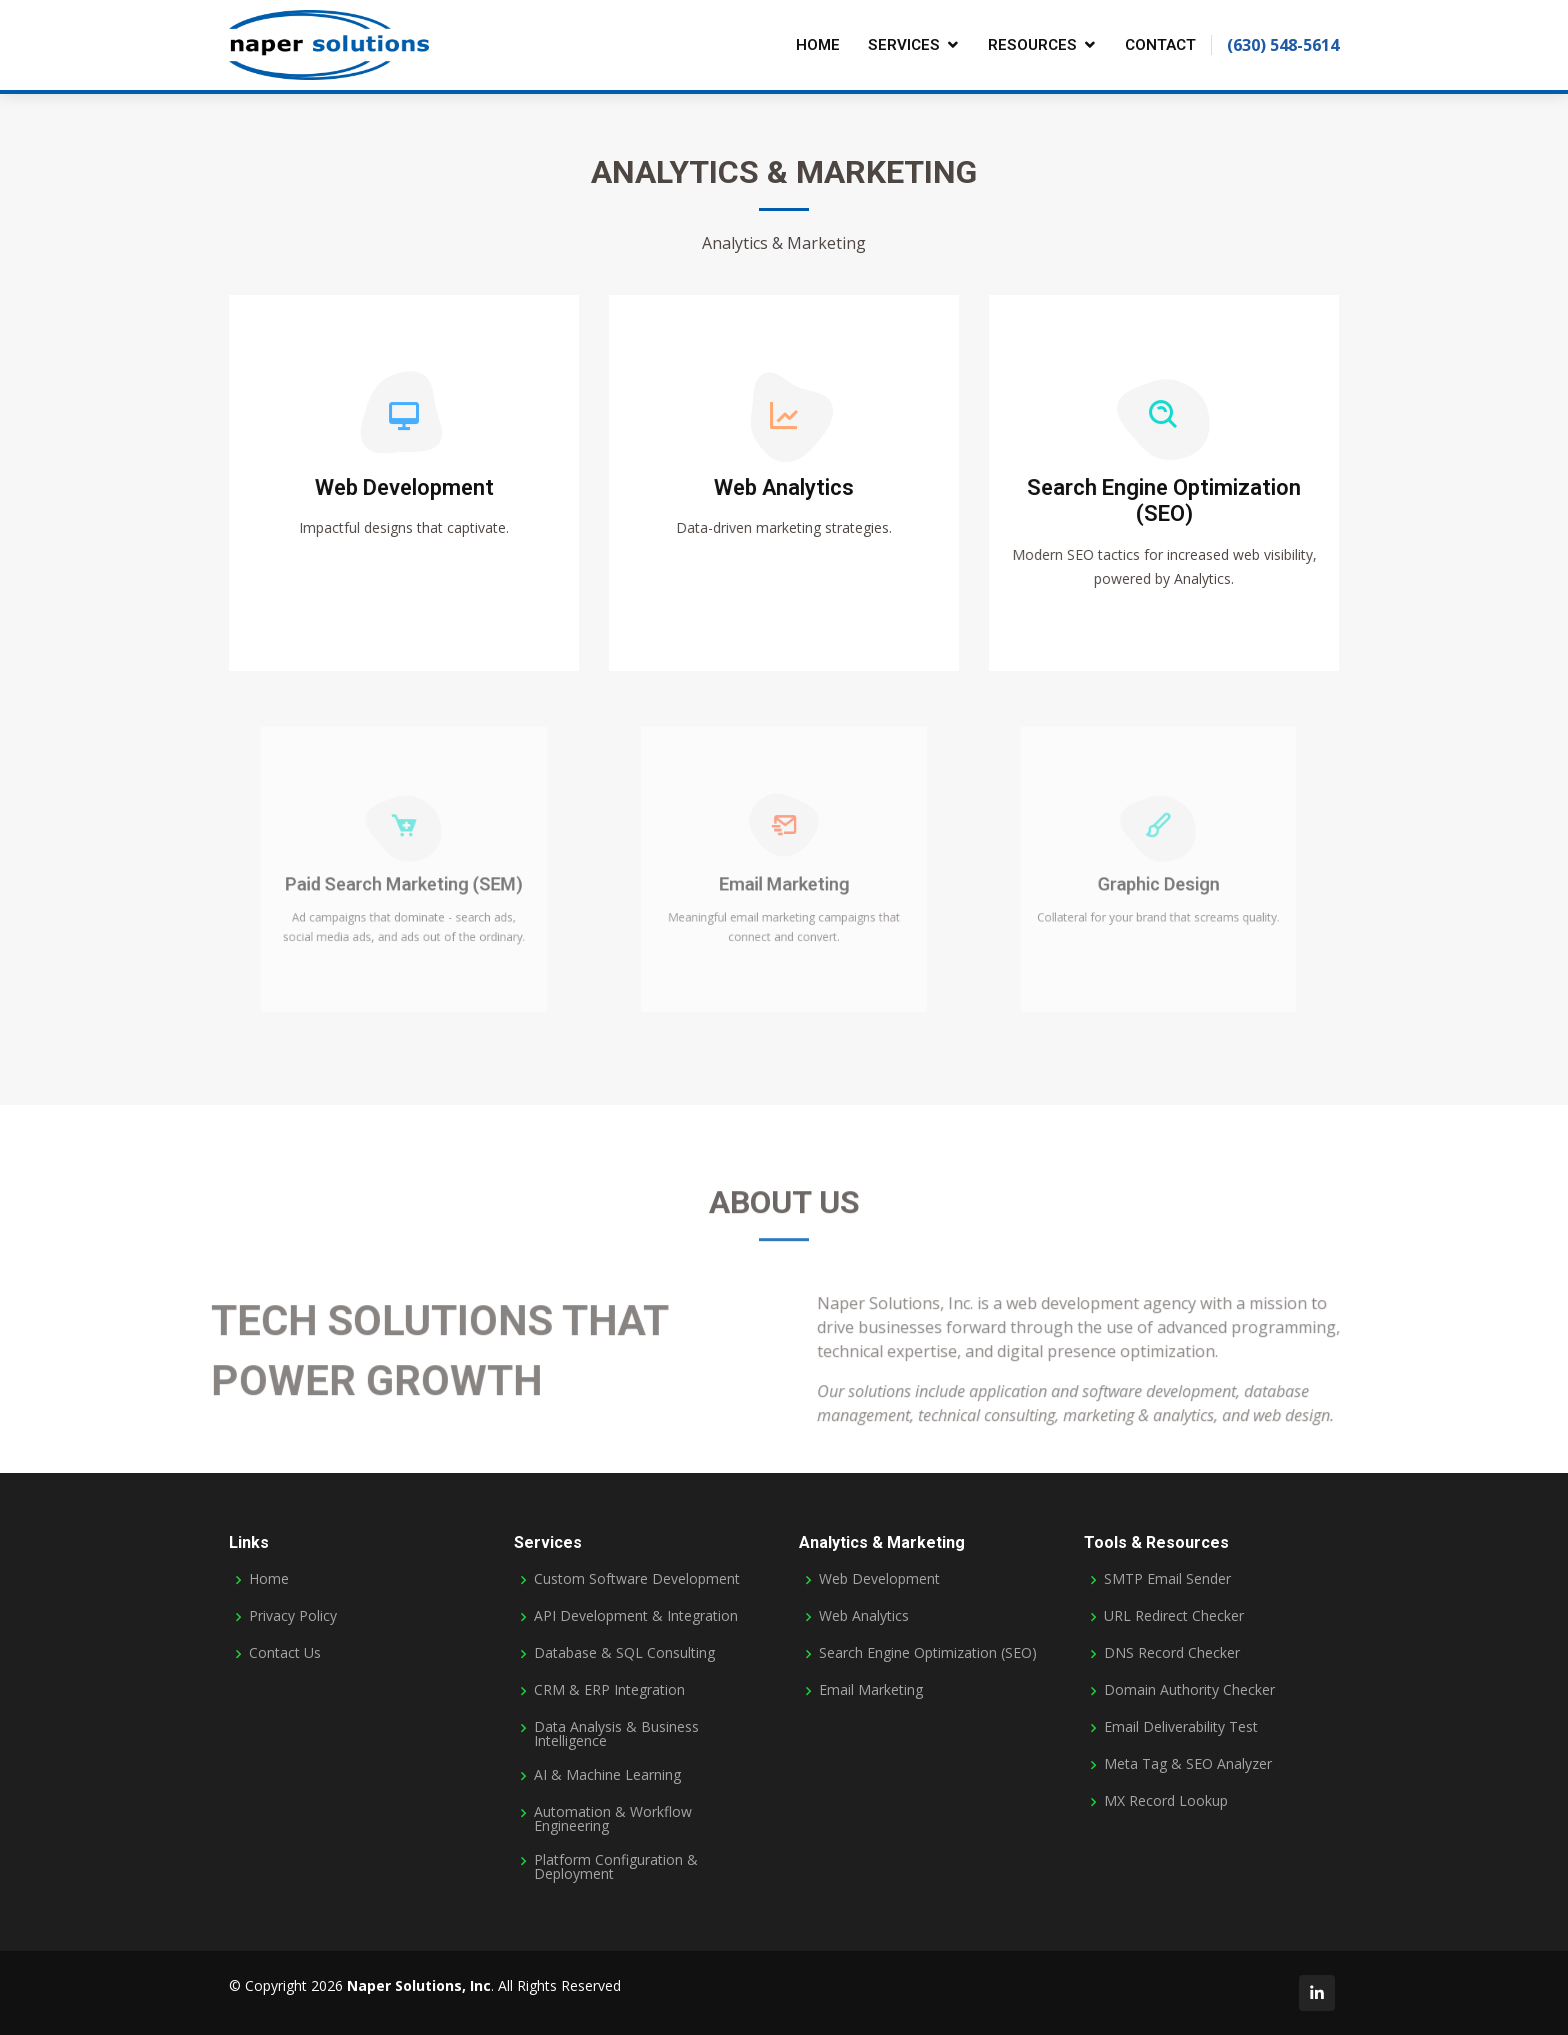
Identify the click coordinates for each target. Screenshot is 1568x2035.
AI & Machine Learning (607, 1775)
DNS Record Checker (1172, 1653)
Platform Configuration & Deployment (616, 1867)
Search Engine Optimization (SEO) (1164, 503)
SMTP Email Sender (1167, 1579)
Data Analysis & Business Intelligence (616, 1734)
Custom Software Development (637, 1579)
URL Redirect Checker (1174, 1616)
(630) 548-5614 (1283, 45)
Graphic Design (1159, 884)
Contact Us (285, 1653)
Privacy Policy (293, 1616)
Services (904, 45)
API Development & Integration (636, 1616)
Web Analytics (784, 490)
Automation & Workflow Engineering (613, 1819)
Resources (1032, 45)
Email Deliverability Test (1181, 1727)
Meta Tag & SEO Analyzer (1188, 1764)
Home (818, 45)
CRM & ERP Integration (609, 1690)
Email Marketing (784, 884)
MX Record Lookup (1166, 1801)
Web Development (404, 490)
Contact (1160, 45)
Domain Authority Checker (1189, 1690)
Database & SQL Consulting (624, 1653)
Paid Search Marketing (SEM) (404, 884)
